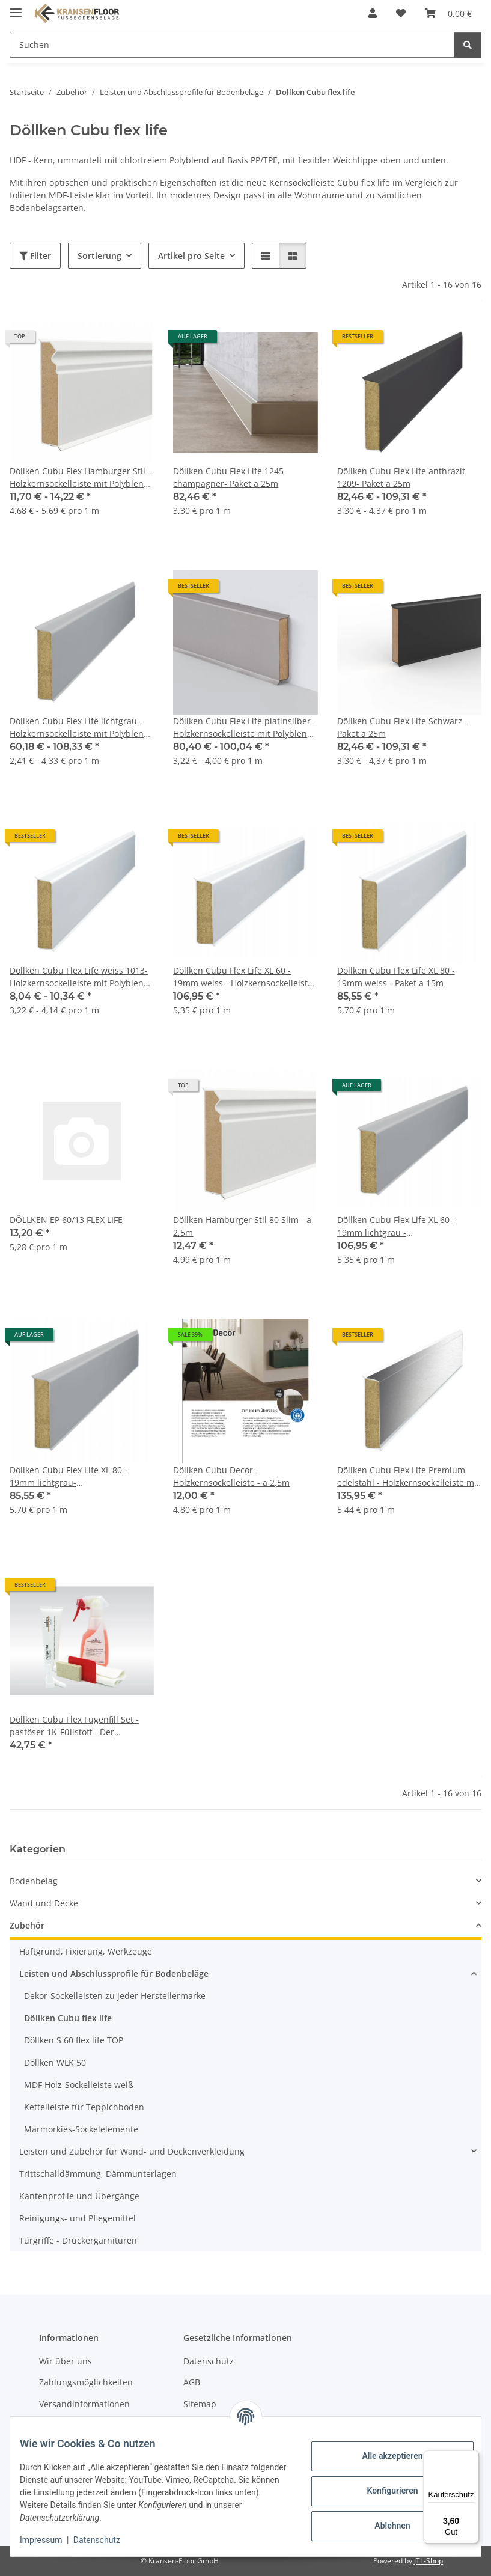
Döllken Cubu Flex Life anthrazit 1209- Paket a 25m (401, 477)
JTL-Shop (428, 2561)
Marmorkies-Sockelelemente (81, 2129)
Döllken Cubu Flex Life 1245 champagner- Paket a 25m (228, 477)
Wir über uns (65, 2361)
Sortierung (99, 255)
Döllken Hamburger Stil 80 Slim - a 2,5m (242, 1226)
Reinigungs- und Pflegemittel (77, 2218)
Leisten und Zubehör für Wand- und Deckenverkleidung (132, 2151)
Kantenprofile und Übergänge (79, 2196)
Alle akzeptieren (382, 2456)
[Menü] (472, 2457)
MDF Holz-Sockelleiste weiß (78, 2084)
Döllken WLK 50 (55, 2062)
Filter (35, 255)
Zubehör (27, 1925)
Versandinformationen (84, 2404)
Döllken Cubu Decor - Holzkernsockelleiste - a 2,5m (231, 1476)
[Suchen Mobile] (232, 45)
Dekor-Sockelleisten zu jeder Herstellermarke (115, 1995)
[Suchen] (467, 45)
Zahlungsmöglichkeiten (86, 2382)
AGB (191, 2382)
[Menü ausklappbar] (16, 7)
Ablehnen (382, 2525)
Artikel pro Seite (191, 255)
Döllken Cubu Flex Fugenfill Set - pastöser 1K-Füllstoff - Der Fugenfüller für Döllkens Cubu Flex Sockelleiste (79, 1726)
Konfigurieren (382, 2490)
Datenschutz (106, 2540)
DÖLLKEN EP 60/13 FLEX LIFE (66, 1219)
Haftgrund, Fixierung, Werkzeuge (85, 1951)
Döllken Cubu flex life (68, 2018)
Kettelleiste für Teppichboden (84, 2107)
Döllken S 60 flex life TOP (73, 2040)
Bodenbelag (34, 1881)
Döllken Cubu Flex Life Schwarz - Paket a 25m (402, 727)
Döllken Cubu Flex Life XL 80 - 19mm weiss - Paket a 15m (396, 977)
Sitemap (199, 2404)
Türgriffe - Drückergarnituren (78, 2240)
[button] (372, 13)
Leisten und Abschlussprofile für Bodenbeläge (114, 1973)
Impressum (50, 2540)
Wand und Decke (44, 1903)
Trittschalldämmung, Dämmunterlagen (98, 2173)
